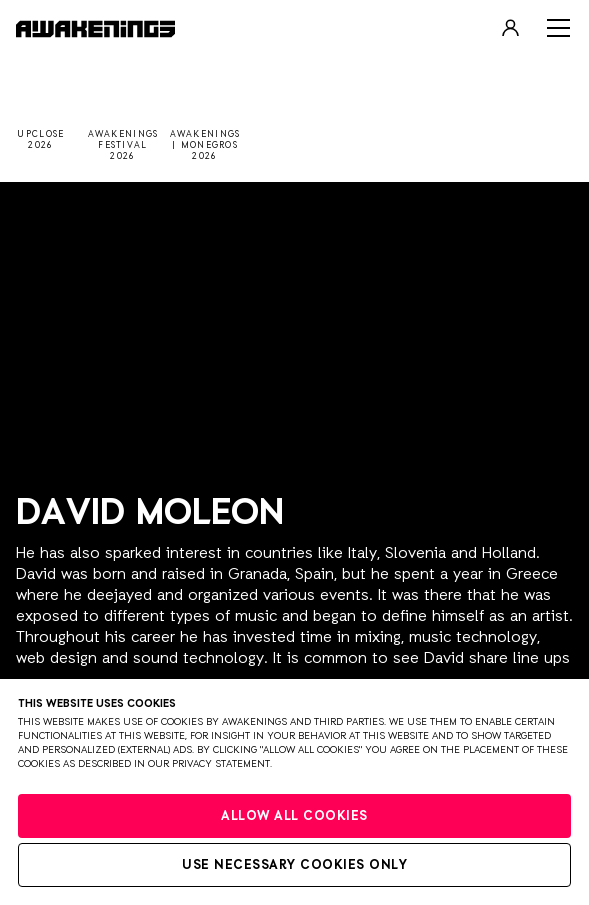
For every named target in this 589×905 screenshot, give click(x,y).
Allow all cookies (294, 816)
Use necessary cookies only (294, 865)
